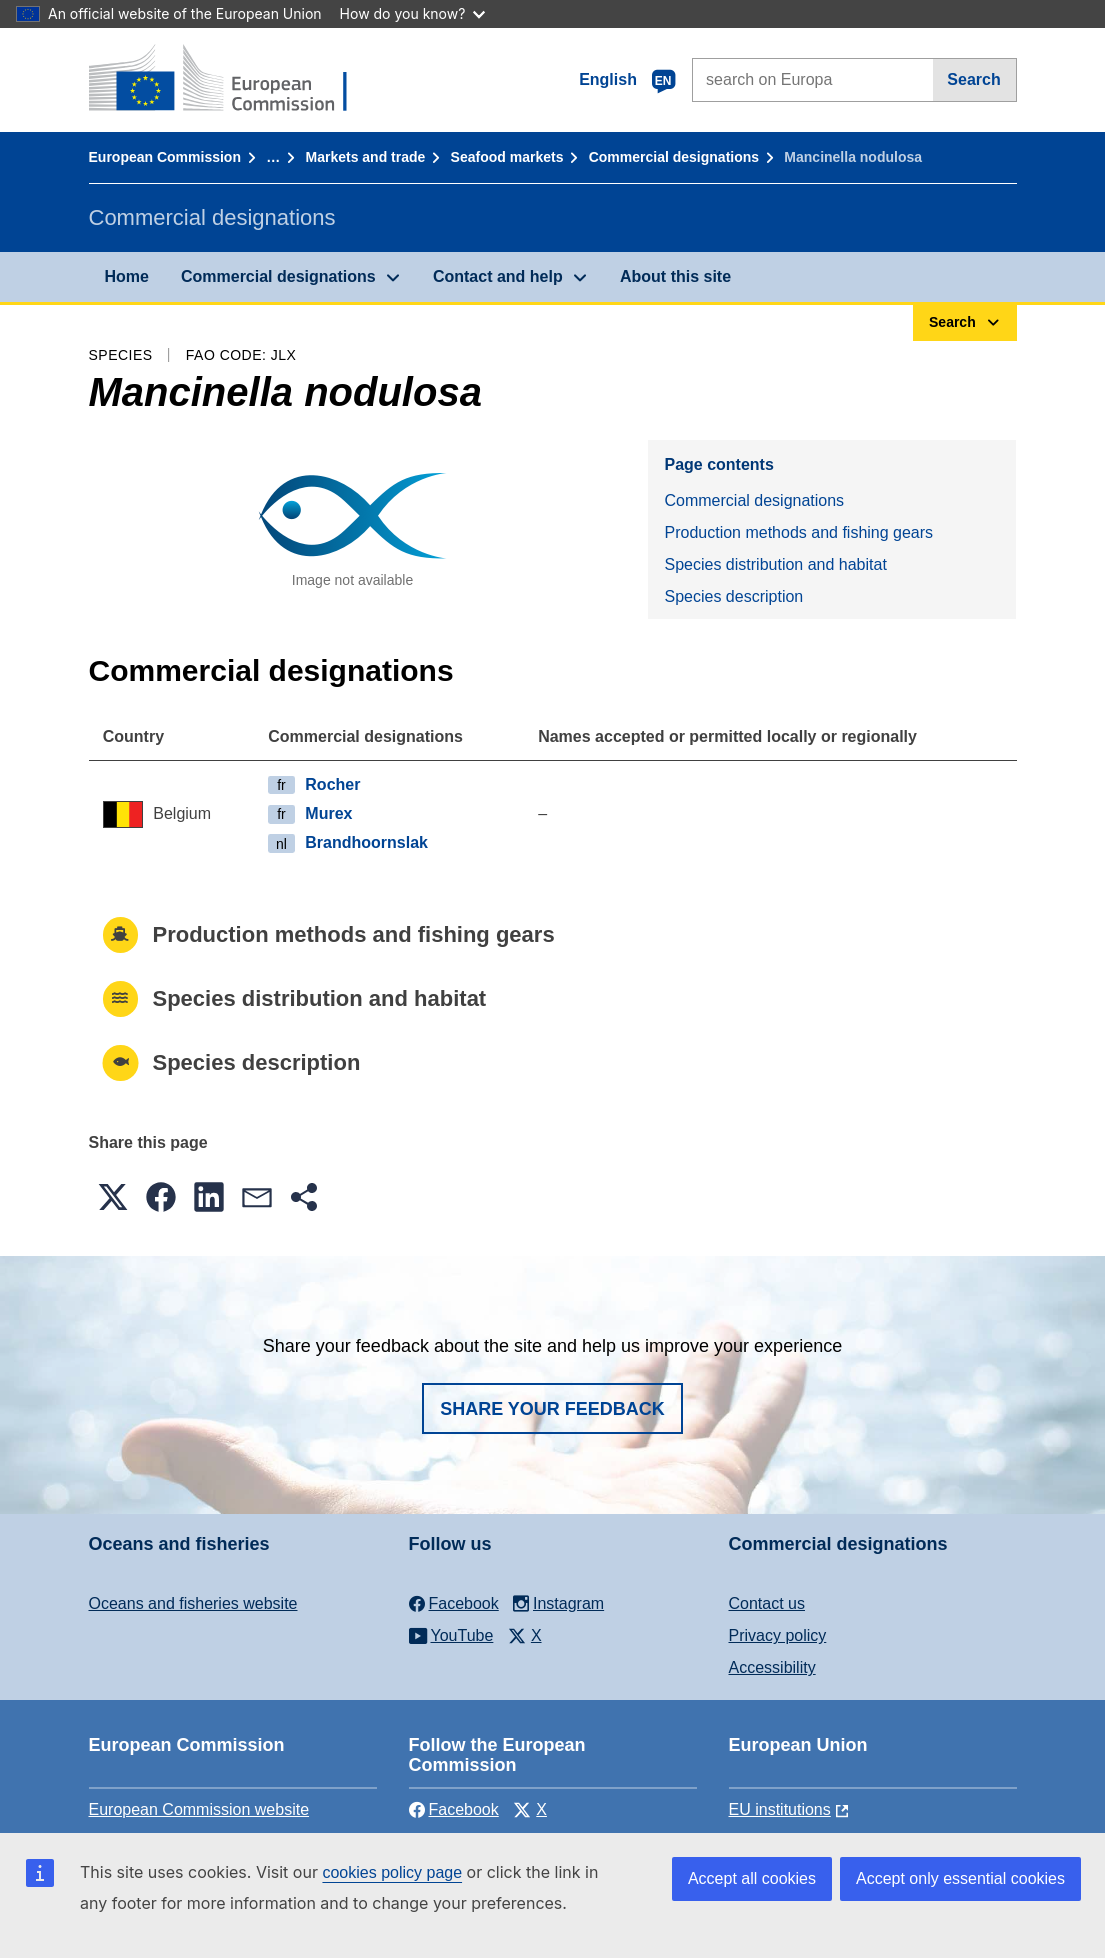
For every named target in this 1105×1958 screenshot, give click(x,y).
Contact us (767, 1603)
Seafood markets (507, 157)
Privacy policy (778, 1635)
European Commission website (199, 1809)
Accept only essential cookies (960, 1878)
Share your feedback (552, 1409)
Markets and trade (366, 157)
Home (127, 276)
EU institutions (780, 1809)
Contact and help (498, 276)
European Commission (165, 157)
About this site (675, 276)
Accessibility (772, 1667)
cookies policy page (392, 1872)
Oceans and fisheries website (193, 1603)
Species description (733, 596)
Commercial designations (674, 157)
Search (973, 79)
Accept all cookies (752, 1878)
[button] (113, 1197)
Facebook (454, 1809)
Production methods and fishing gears (798, 532)
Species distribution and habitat (775, 564)
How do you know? (413, 13)
